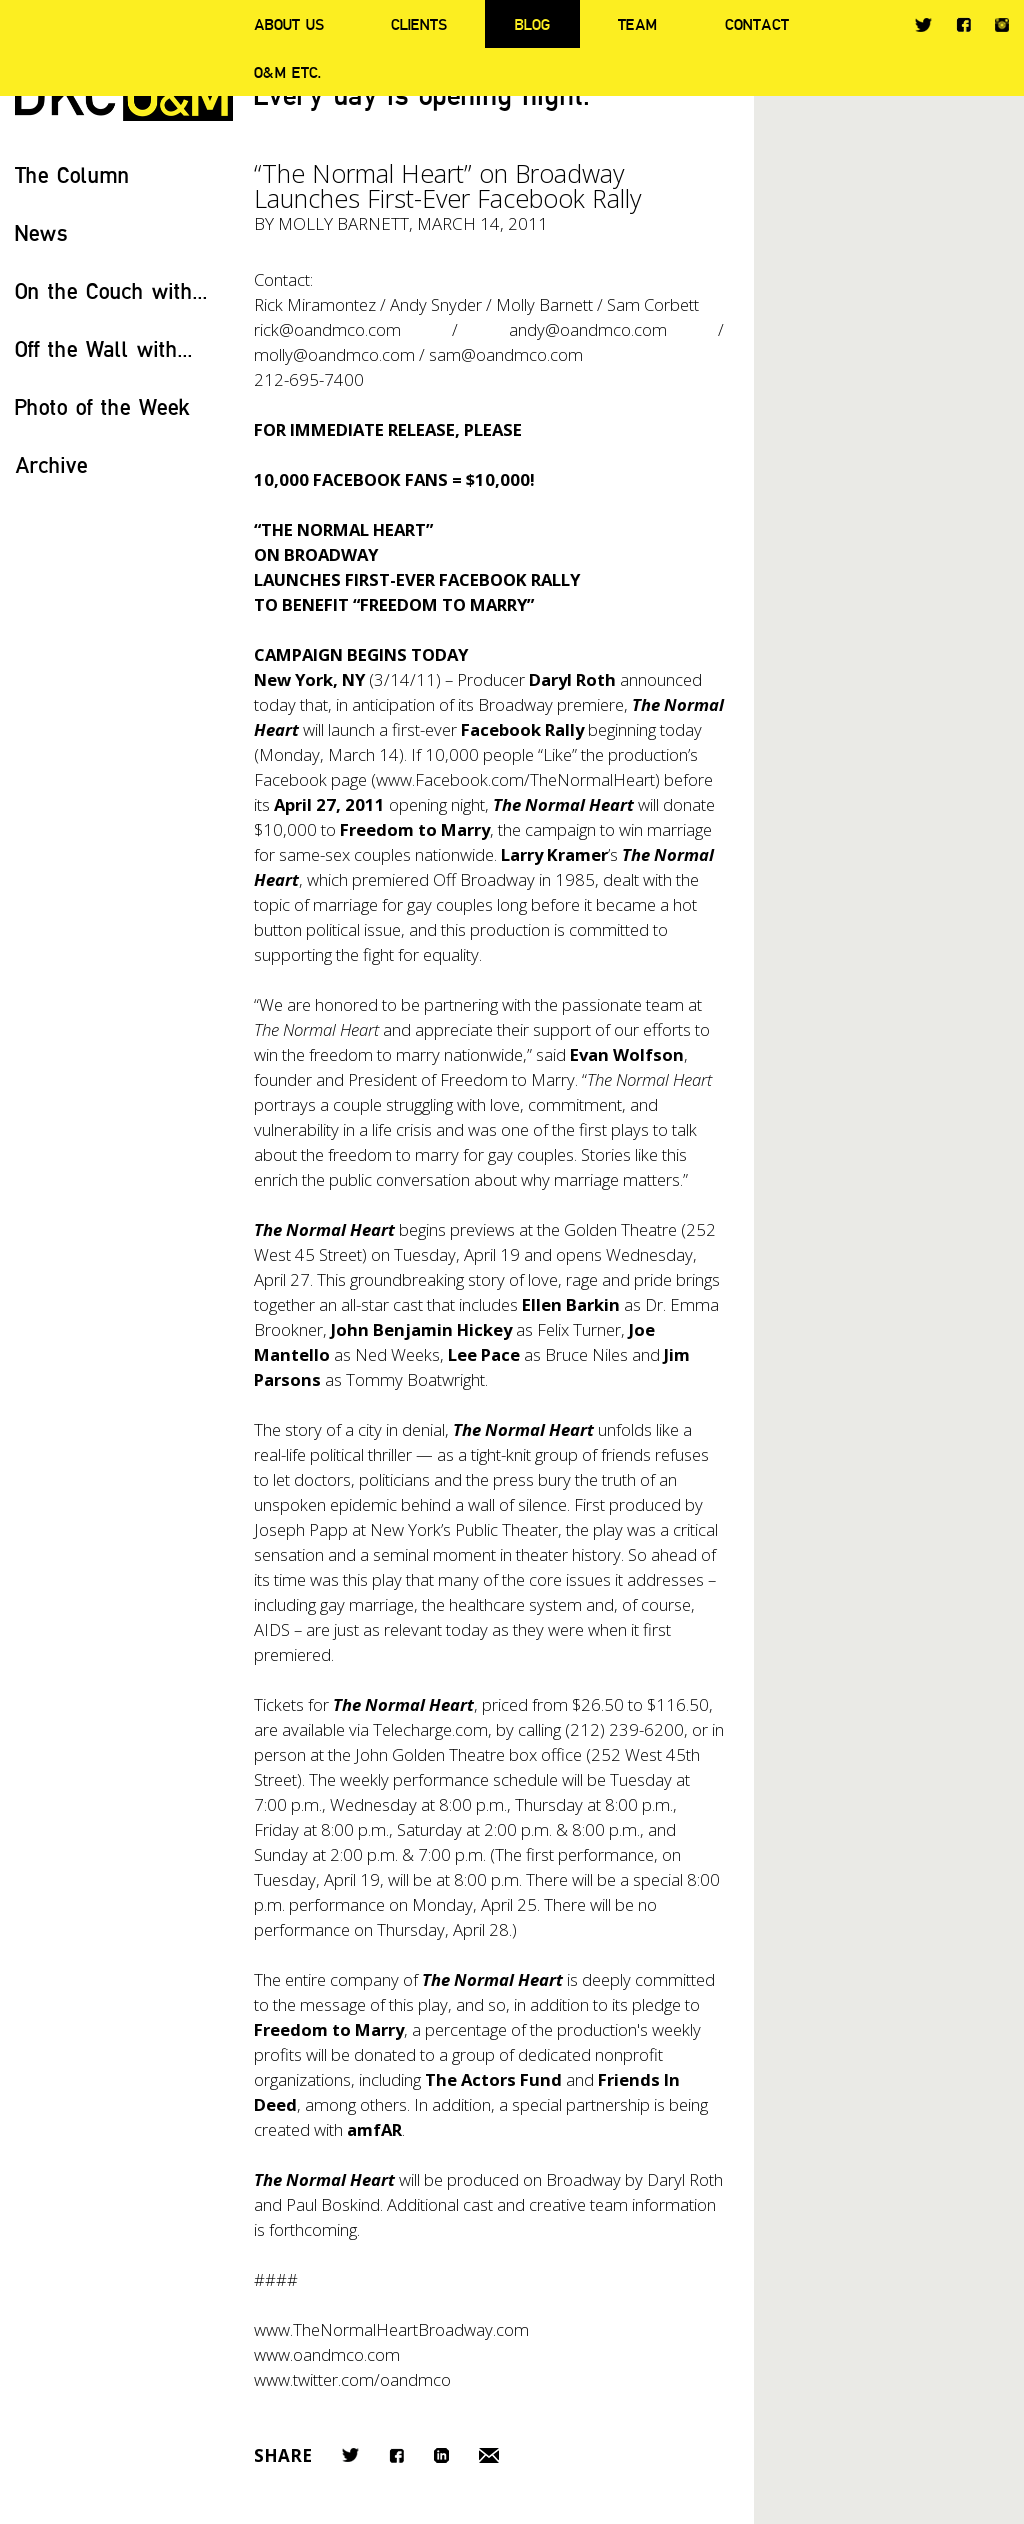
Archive (51, 464)
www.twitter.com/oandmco (352, 2379)
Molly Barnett (343, 223)
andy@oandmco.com (588, 329)
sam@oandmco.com (506, 354)
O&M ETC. (288, 72)
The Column (72, 174)
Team (637, 24)
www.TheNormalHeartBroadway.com (391, 2329)
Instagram (1002, 25)
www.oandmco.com (327, 2354)
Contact (757, 24)
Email (489, 2455)
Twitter (923, 25)
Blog (532, 24)
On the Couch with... (111, 290)
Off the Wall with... (104, 348)
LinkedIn (441, 2455)
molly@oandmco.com (334, 354)
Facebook (963, 24)
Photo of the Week (102, 406)
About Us (289, 24)
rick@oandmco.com (327, 329)
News (41, 232)
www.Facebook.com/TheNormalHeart (515, 779)
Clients (419, 24)
